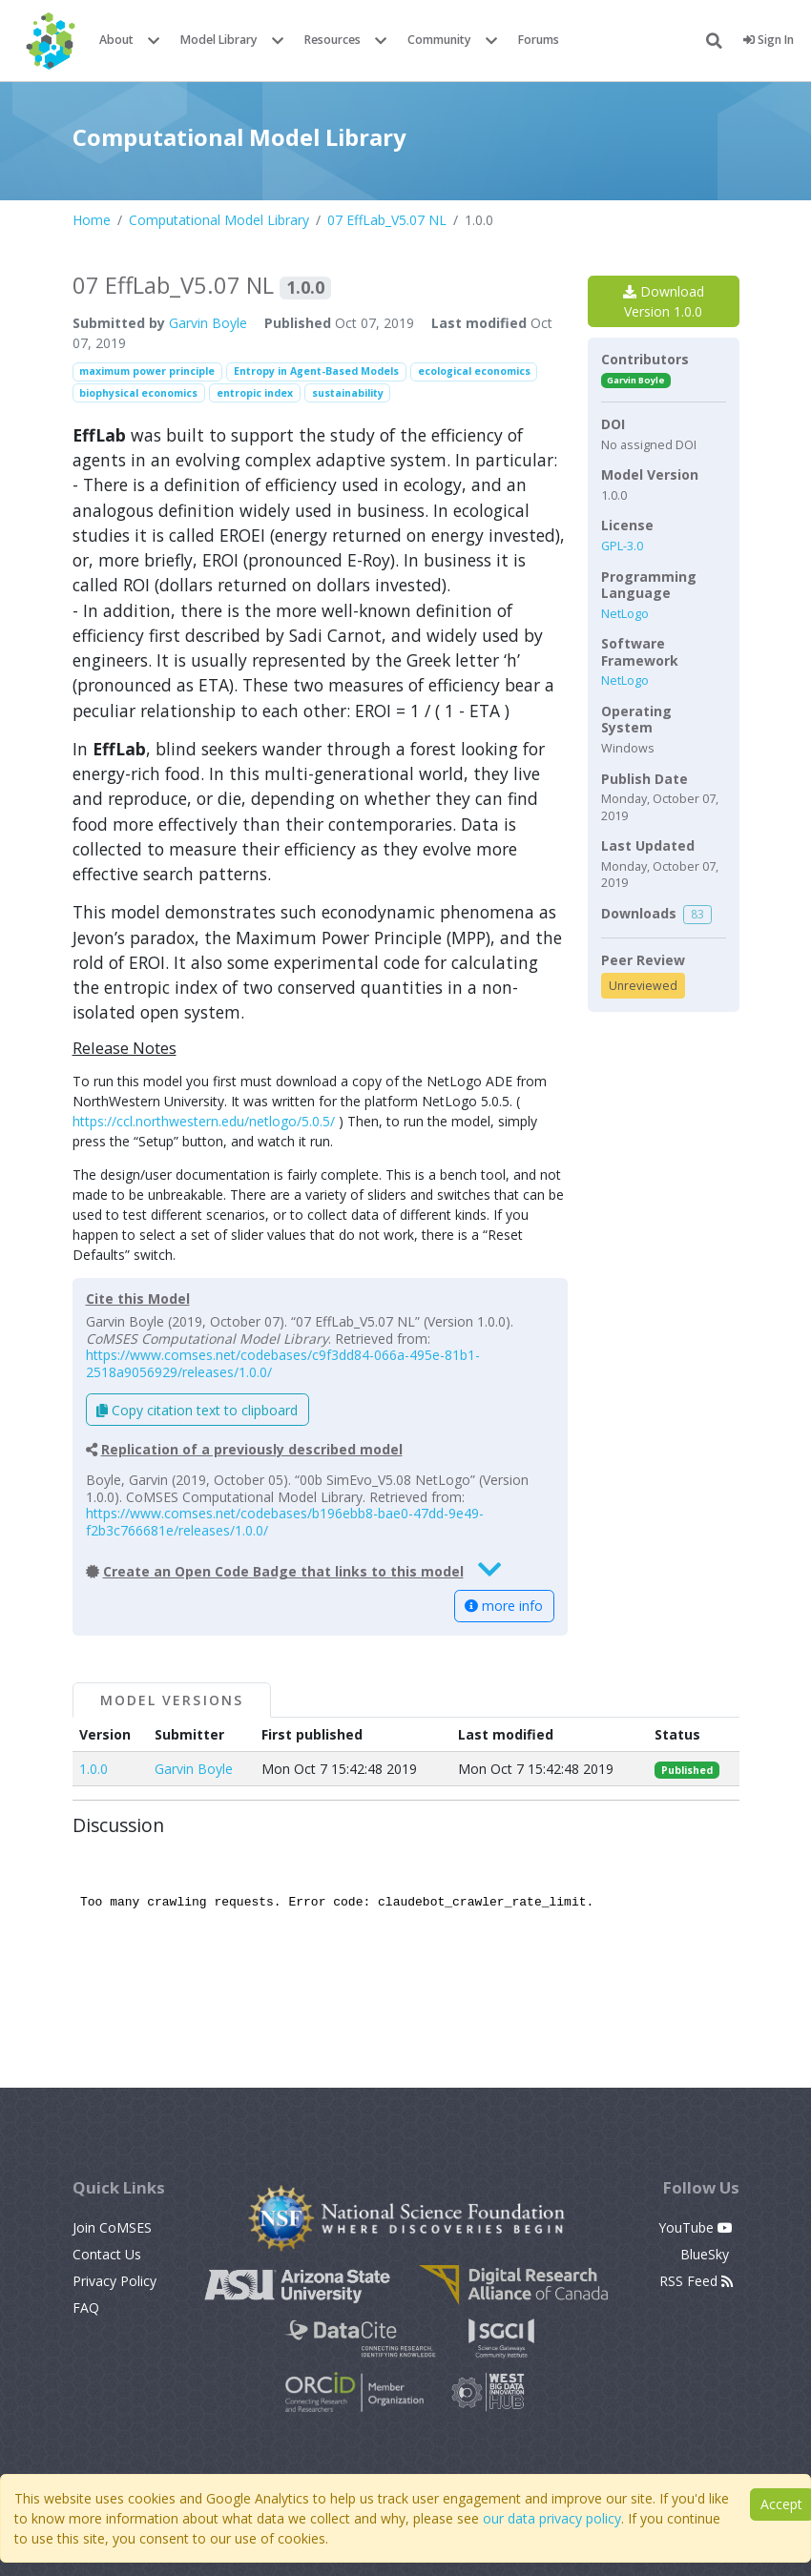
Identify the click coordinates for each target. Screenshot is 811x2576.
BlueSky (706, 2254)
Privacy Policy (114, 2281)
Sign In (768, 39)
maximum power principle (147, 371)
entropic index (255, 393)
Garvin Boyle (208, 323)
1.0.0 (93, 1769)
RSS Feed (696, 2281)
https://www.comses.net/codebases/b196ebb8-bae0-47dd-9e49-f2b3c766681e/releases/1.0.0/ (285, 1521)
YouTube (695, 2227)
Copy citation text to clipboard (197, 1410)
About (116, 39)
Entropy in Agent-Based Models (316, 371)
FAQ (86, 2307)
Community (439, 39)
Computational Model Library (219, 220)
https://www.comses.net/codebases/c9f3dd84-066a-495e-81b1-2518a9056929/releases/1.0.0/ (283, 1363)
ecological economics (474, 371)
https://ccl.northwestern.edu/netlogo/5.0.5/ (204, 1121)
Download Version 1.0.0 (663, 301)
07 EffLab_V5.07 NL (387, 220)
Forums (538, 39)
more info (504, 1606)
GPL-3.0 (622, 546)
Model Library (219, 39)
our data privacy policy (552, 2518)
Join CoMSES (112, 2227)
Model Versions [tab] (171, 1700)
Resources (332, 39)
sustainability (348, 393)
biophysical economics (138, 393)
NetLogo (625, 614)
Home (92, 220)
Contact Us (107, 2254)
